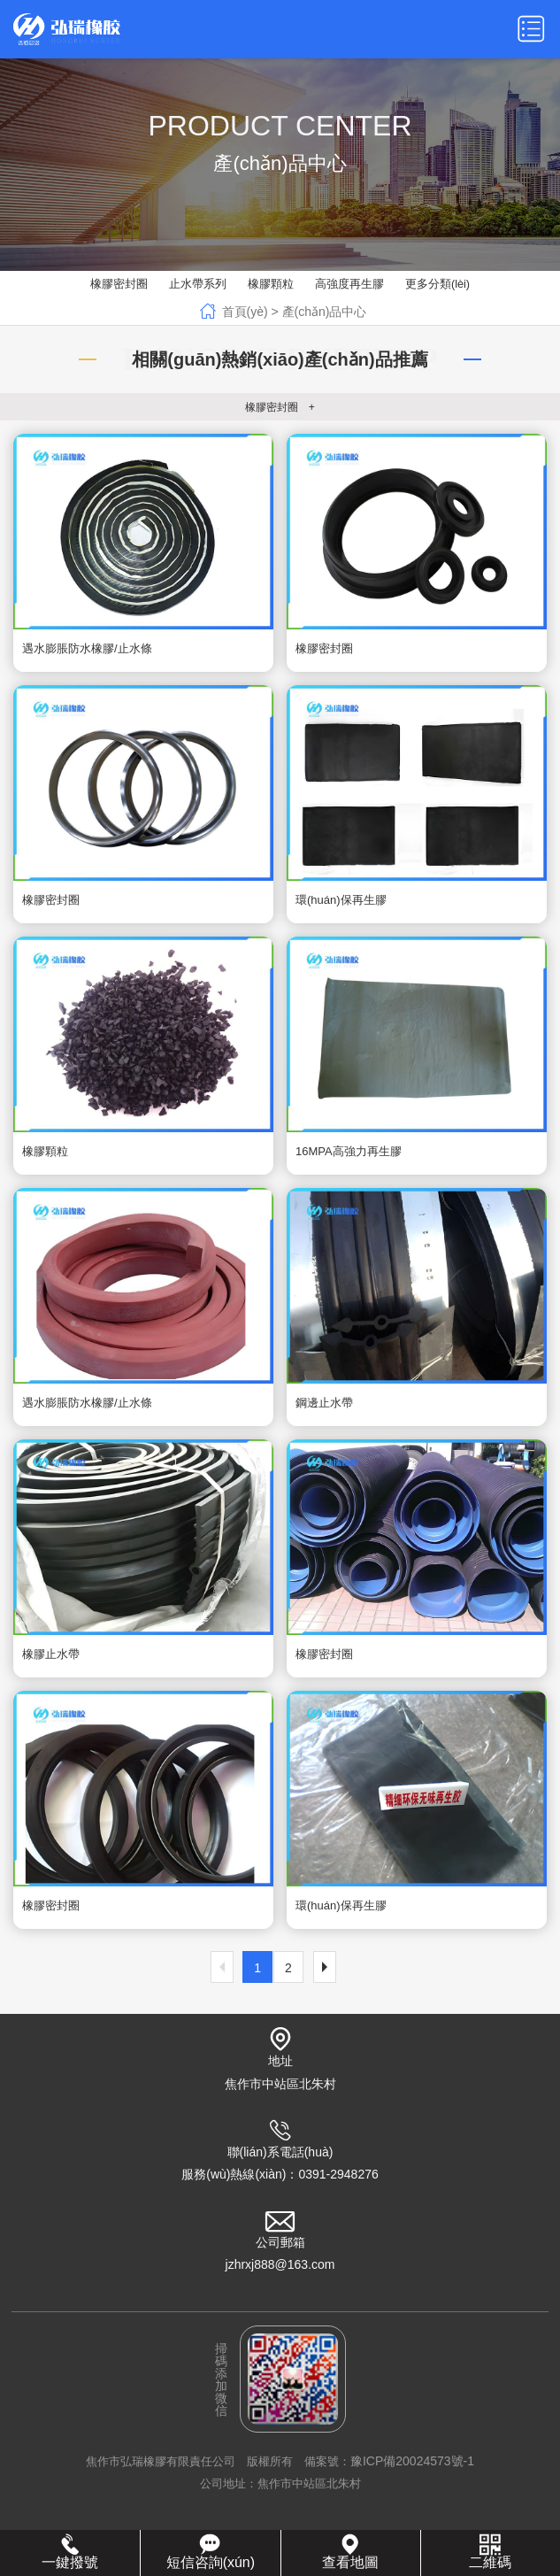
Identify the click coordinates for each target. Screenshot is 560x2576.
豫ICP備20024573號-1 (412, 2465)
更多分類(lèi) (438, 284)
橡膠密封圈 (119, 284)
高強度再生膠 (349, 284)
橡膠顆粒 (271, 284)
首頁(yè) (245, 312)
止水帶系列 (197, 284)
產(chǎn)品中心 (324, 312)
